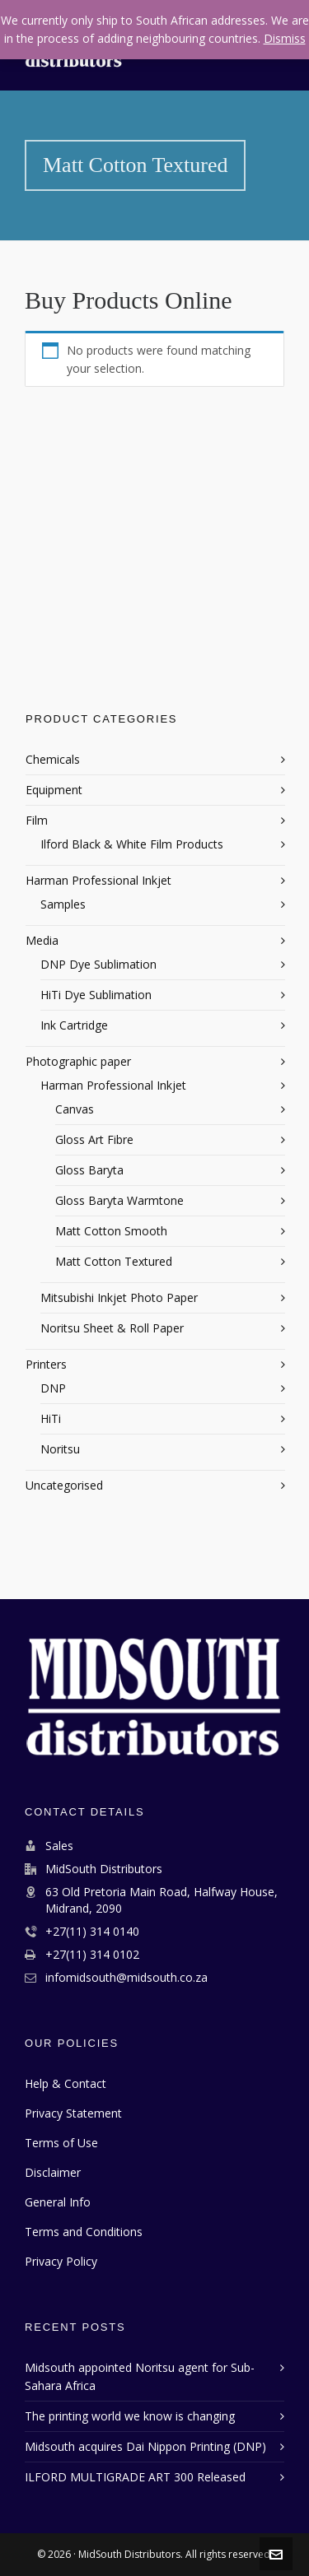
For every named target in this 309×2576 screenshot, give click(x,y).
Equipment (54, 789)
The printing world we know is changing (130, 2416)
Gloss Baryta (89, 1170)
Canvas (74, 1109)
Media (42, 940)
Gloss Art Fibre (94, 1139)
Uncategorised (64, 1485)
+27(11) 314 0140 (92, 1931)
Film (37, 820)
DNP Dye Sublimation (98, 964)
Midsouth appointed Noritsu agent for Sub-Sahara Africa (140, 2376)
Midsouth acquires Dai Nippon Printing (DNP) (145, 2446)
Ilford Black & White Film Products (131, 844)
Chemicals (53, 759)
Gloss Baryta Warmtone (119, 1200)
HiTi (50, 1418)
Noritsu (60, 1449)
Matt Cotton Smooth (111, 1231)
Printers (46, 1364)
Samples (63, 904)
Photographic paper (78, 1061)
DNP (53, 1388)
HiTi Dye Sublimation (96, 994)
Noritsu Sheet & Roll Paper (112, 1328)
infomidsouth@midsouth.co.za (126, 1977)
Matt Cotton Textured (113, 1261)
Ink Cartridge (74, 1025)
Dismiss (285, 38)
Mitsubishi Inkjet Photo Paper (119, 1297)
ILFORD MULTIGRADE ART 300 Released (135, 2477)
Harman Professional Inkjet (98, 880)
